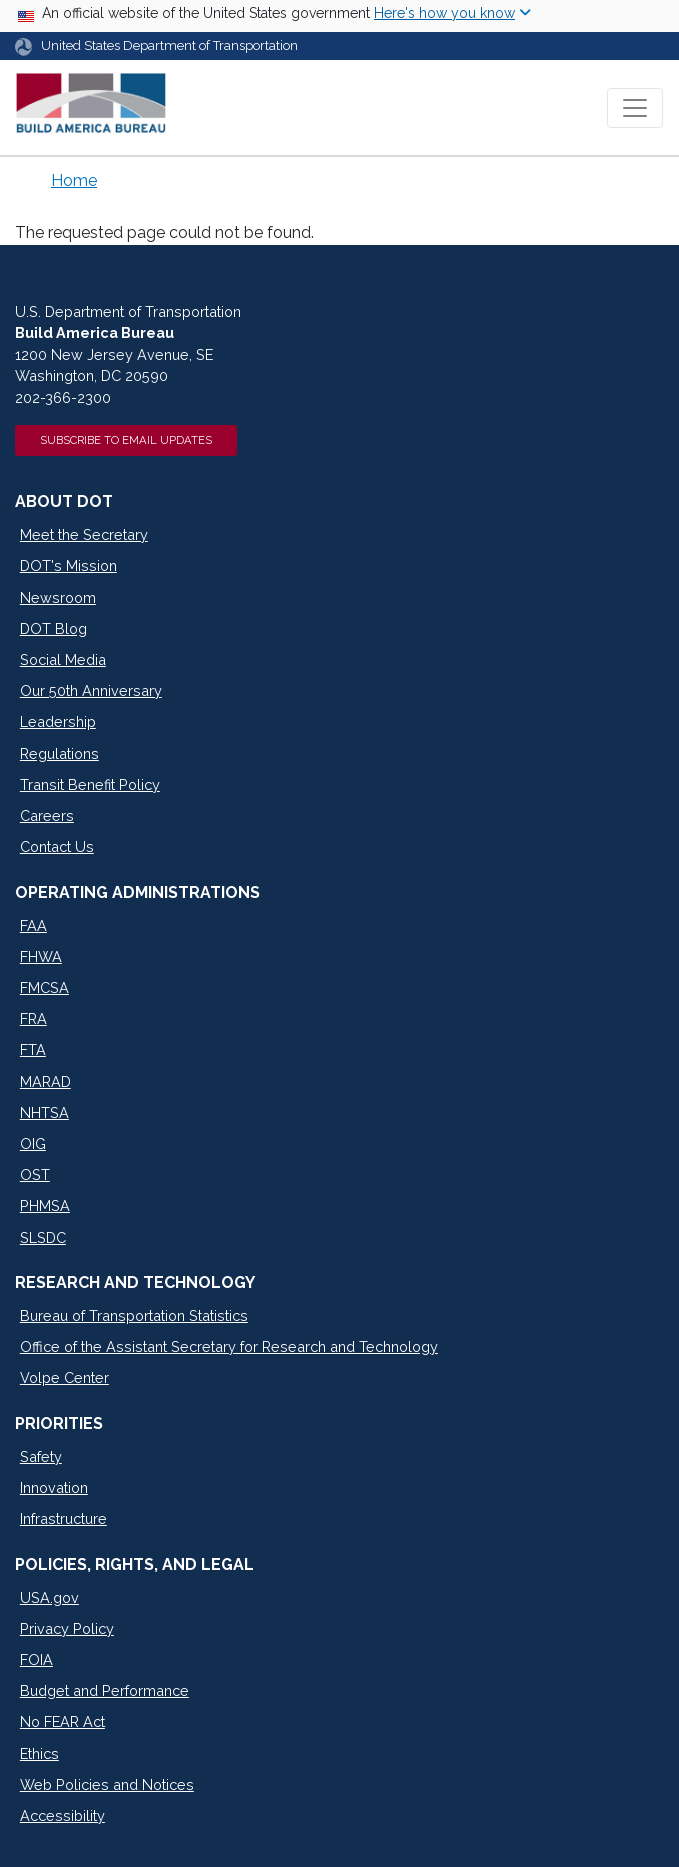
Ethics (39, 1753)
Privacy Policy (67, 1628)
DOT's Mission (68, 565)
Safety (41, 1456)
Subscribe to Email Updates (126, 440)
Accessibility (62, 1815)
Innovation (54, 1487)
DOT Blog (53, 628)
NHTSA (44, 1112)
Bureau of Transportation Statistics (134, 1315)
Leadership (58, 721)
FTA (33, 1049)
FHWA (41, 956)
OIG (33, 1143)
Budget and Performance (104, 1690)
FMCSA (44, 987)
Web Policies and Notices (107, 1784)
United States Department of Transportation (169, 45)
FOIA (36, 1659)
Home (74, 180)
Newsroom (58, 597)
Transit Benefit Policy (90, 784)
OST (35, 1174)
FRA (33, 1018)
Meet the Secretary (84, 534)
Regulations (59, 753)
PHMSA (45, 1205)
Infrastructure (63, 1518)
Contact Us (57, 846)
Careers (47, 815)
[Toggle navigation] (635, 108)
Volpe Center (64, 1377)
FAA (33, 925)
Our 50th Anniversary (91, 690)
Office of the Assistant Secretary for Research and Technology (229, 1346)
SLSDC (43, 1237)
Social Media (63, 659)
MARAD (45, 1081)
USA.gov (49, 1597)
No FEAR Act (62, 1721)
